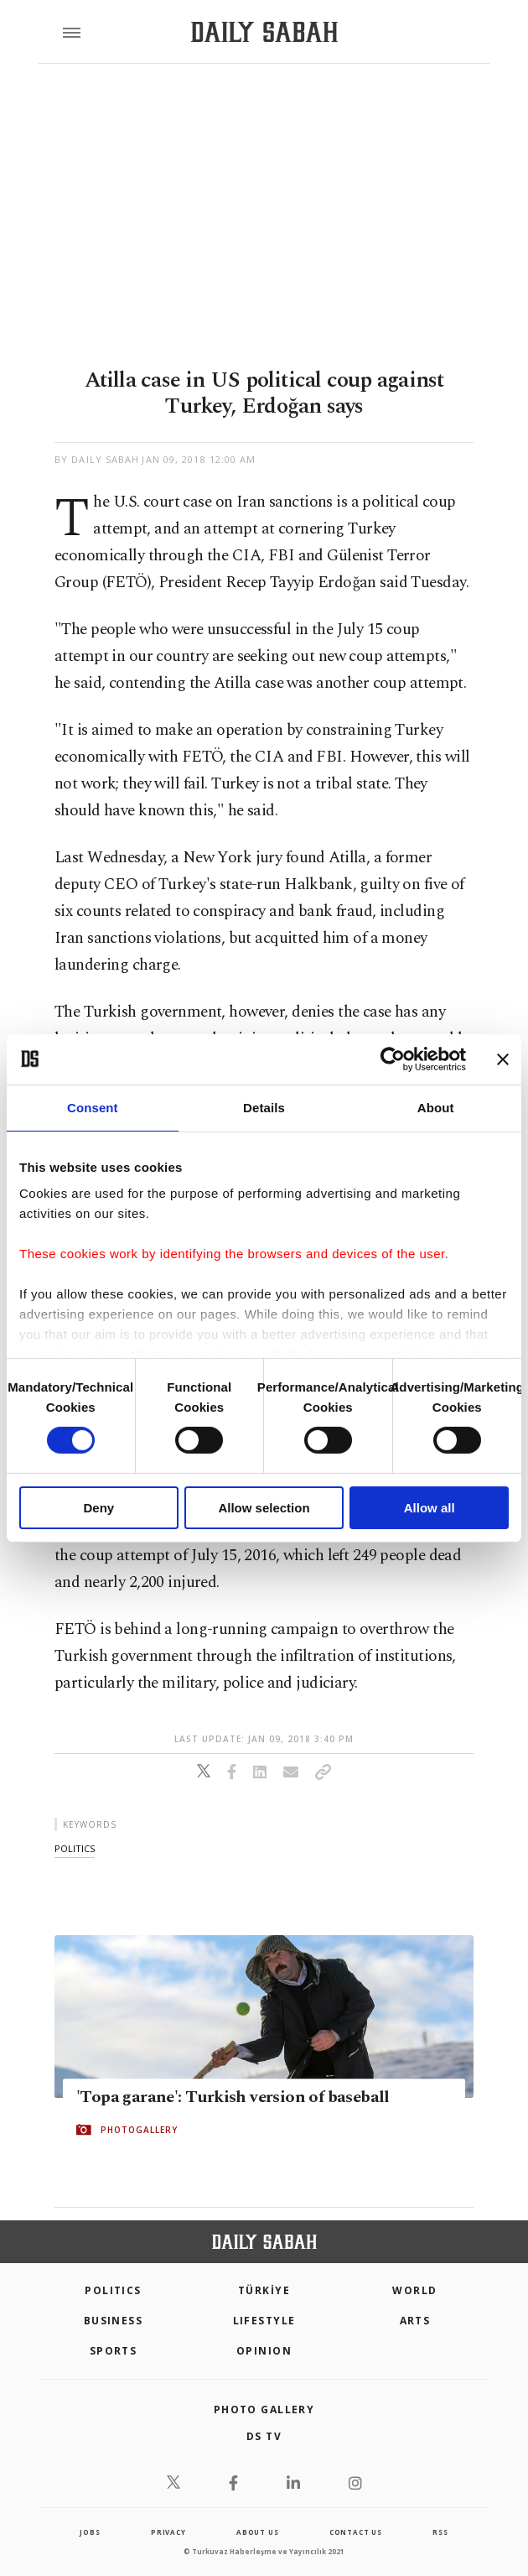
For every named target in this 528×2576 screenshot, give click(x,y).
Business (113, 2320)
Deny (98, 1508)
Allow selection (263, 1508)
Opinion (264, 2351)
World (414, 2290)
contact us (355, 2532)
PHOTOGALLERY (139, 2130)
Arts (415, 2320)
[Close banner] (503, 1058)
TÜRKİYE (264, 2290)
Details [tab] (264, 1107)
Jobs (90, 2532)
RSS (440, 2532)
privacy (168, 2532)
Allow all (429, 1508)
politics (74, 1848)
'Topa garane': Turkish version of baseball (233, 2097)
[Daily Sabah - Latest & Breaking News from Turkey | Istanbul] (264, 32)
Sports (113, 2351)
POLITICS (113, 2290)
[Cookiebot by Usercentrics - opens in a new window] (392, 1058)
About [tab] (435, 1107)
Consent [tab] (92, 1107)
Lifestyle (264, 2320)
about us (257, 2532)
